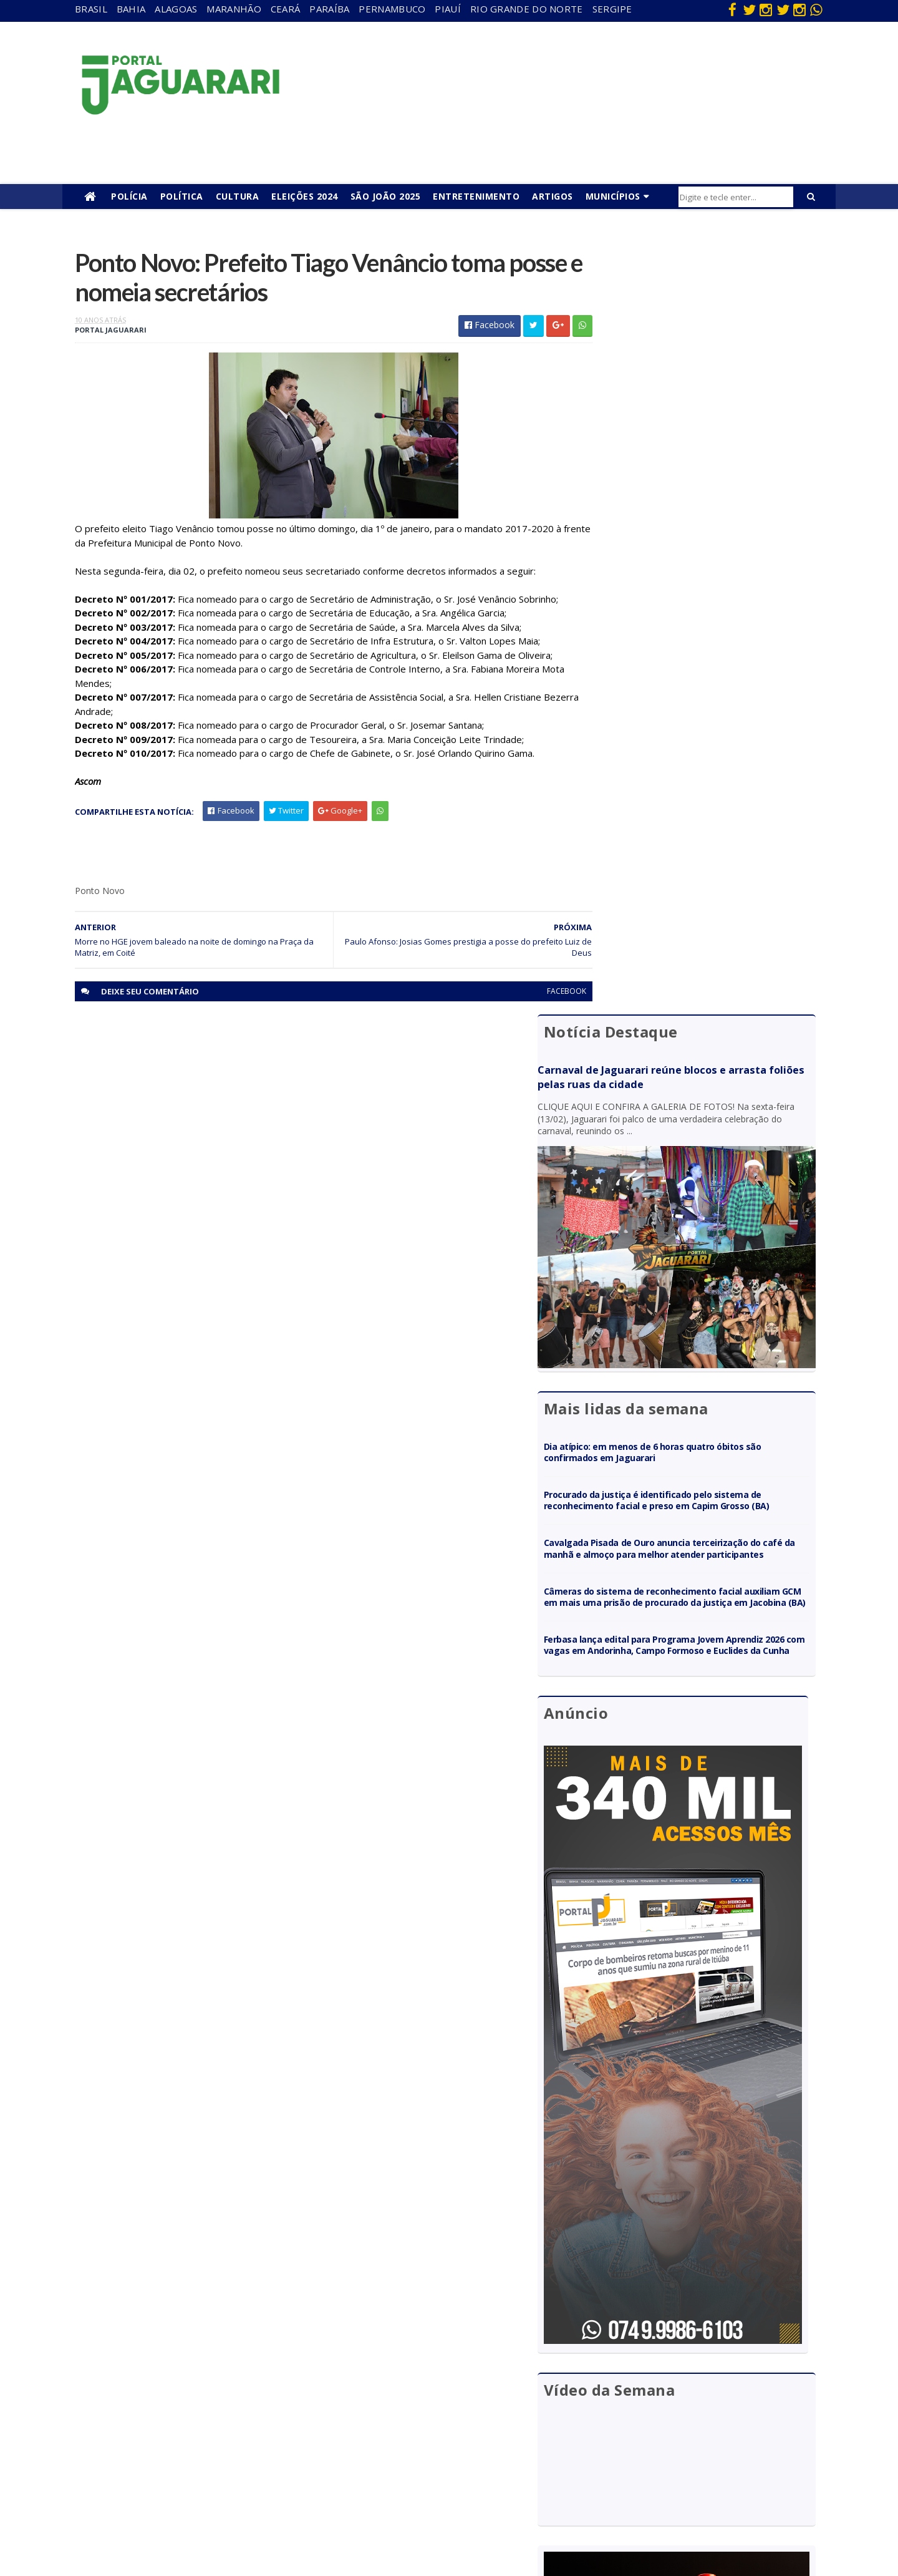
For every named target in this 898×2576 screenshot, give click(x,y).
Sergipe (612, 8)
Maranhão (233, 8)
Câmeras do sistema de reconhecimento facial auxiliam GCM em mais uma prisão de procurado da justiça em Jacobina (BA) (704, 810)
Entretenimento (476, 196)
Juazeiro (182, 2426)
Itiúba (178, 2408)
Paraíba (329, 8)
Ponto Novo (190, 2481)
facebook (538, 994)
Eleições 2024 (304, 196)
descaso (183, 2355)
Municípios (613, 196)
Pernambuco (392, 8)
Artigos (552, 196)
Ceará (286, 8)
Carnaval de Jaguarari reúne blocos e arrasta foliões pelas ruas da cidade (690, 309)
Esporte (407, 2391)
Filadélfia (183, 2373)
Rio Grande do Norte (526, 8)
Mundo (180, 2444)
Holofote (184, 2391)
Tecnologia (188, 2516)
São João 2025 (385, 196)
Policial (405, 2444)
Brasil (91, 8)
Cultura (237, 196)
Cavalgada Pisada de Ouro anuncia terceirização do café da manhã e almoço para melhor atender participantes (704, 750)
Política (181, 196)
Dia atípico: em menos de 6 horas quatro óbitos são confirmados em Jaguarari (702, 636)
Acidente (185, 2336)
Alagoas (176, 8)
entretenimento (423, 2373)
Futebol (407, 2426)
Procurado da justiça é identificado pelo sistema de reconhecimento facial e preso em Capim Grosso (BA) (704, 691)
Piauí (448, 8)
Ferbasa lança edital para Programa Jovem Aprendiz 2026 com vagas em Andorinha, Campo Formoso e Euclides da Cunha (703, 869)
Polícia (129, 196)
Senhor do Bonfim (201, 2498)
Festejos (409, 2408)
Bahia (131, 8)
